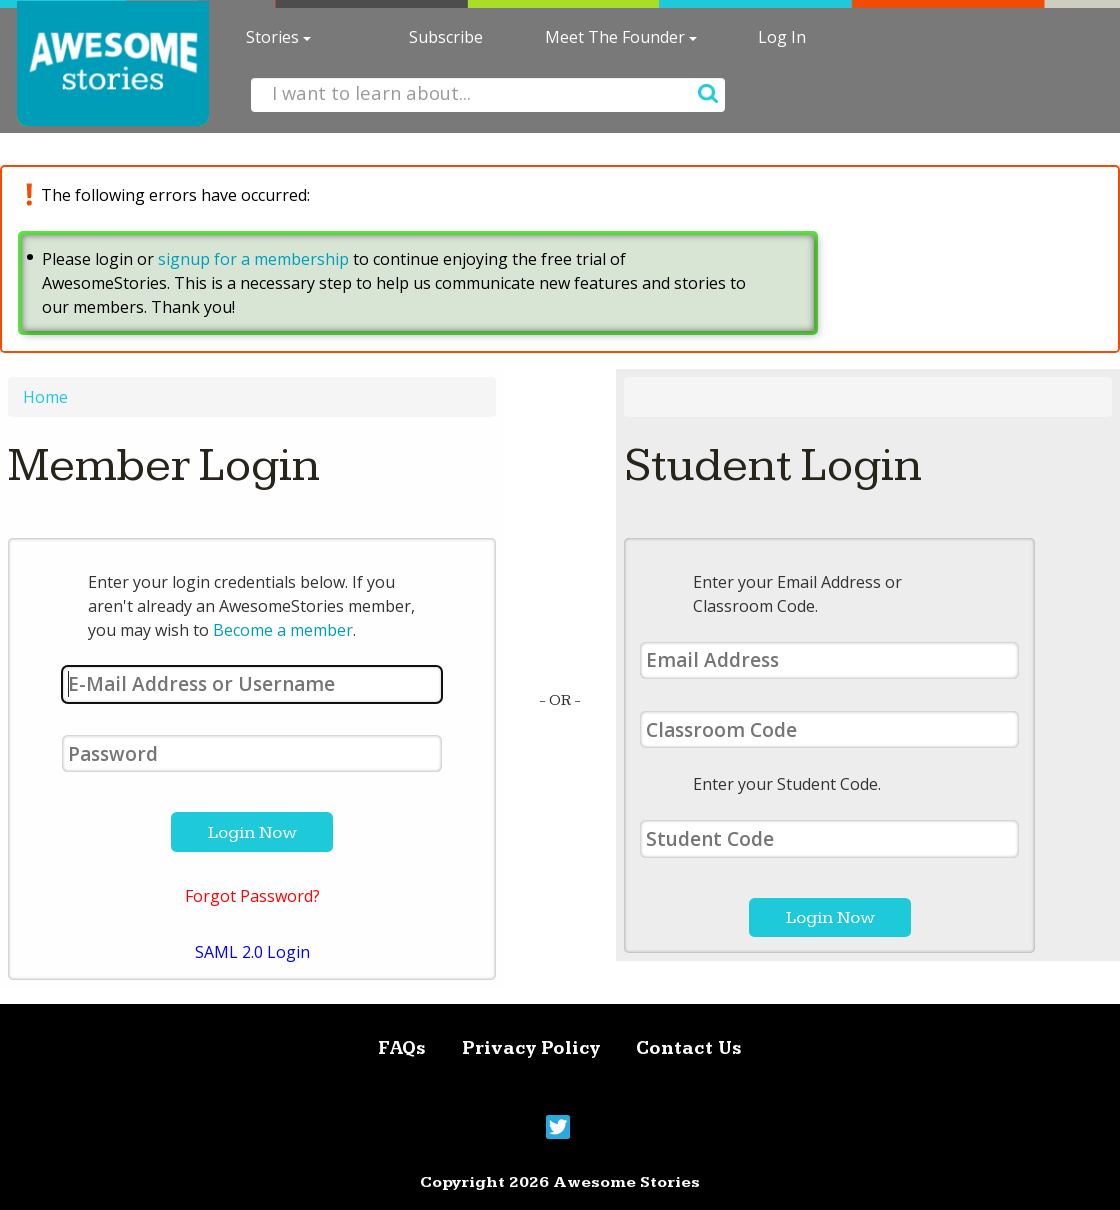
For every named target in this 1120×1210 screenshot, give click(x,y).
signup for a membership (253, 259)
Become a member (283, 630)
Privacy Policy (531, 1048)
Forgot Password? (252, 896)
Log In (782, 37)
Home (45, 397)
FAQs (402, 1048)
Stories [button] (278, 37)
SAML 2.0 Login (252, 952)
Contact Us (689, 1048)
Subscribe (446, 37)
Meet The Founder (621, 37)
